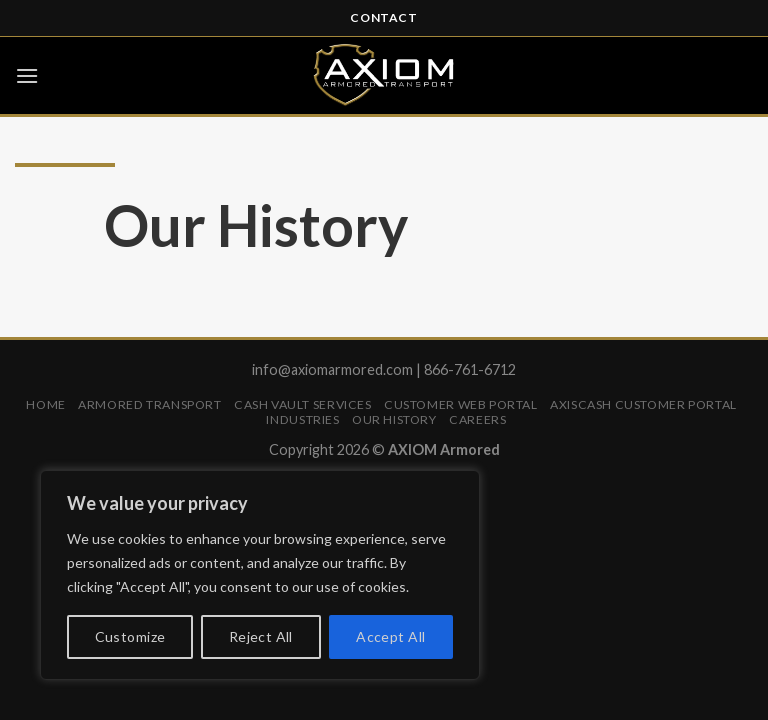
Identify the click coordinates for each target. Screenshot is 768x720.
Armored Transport (149, 404)
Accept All (390, 636)
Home (45, 404)
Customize (130, 636)
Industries (302, 419)
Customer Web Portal (461, 404)
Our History (394, 419)
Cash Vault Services (303, 404)
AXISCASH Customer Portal (643, 404)
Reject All (261, 636)
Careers (477, 419)
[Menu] (27, 75)
